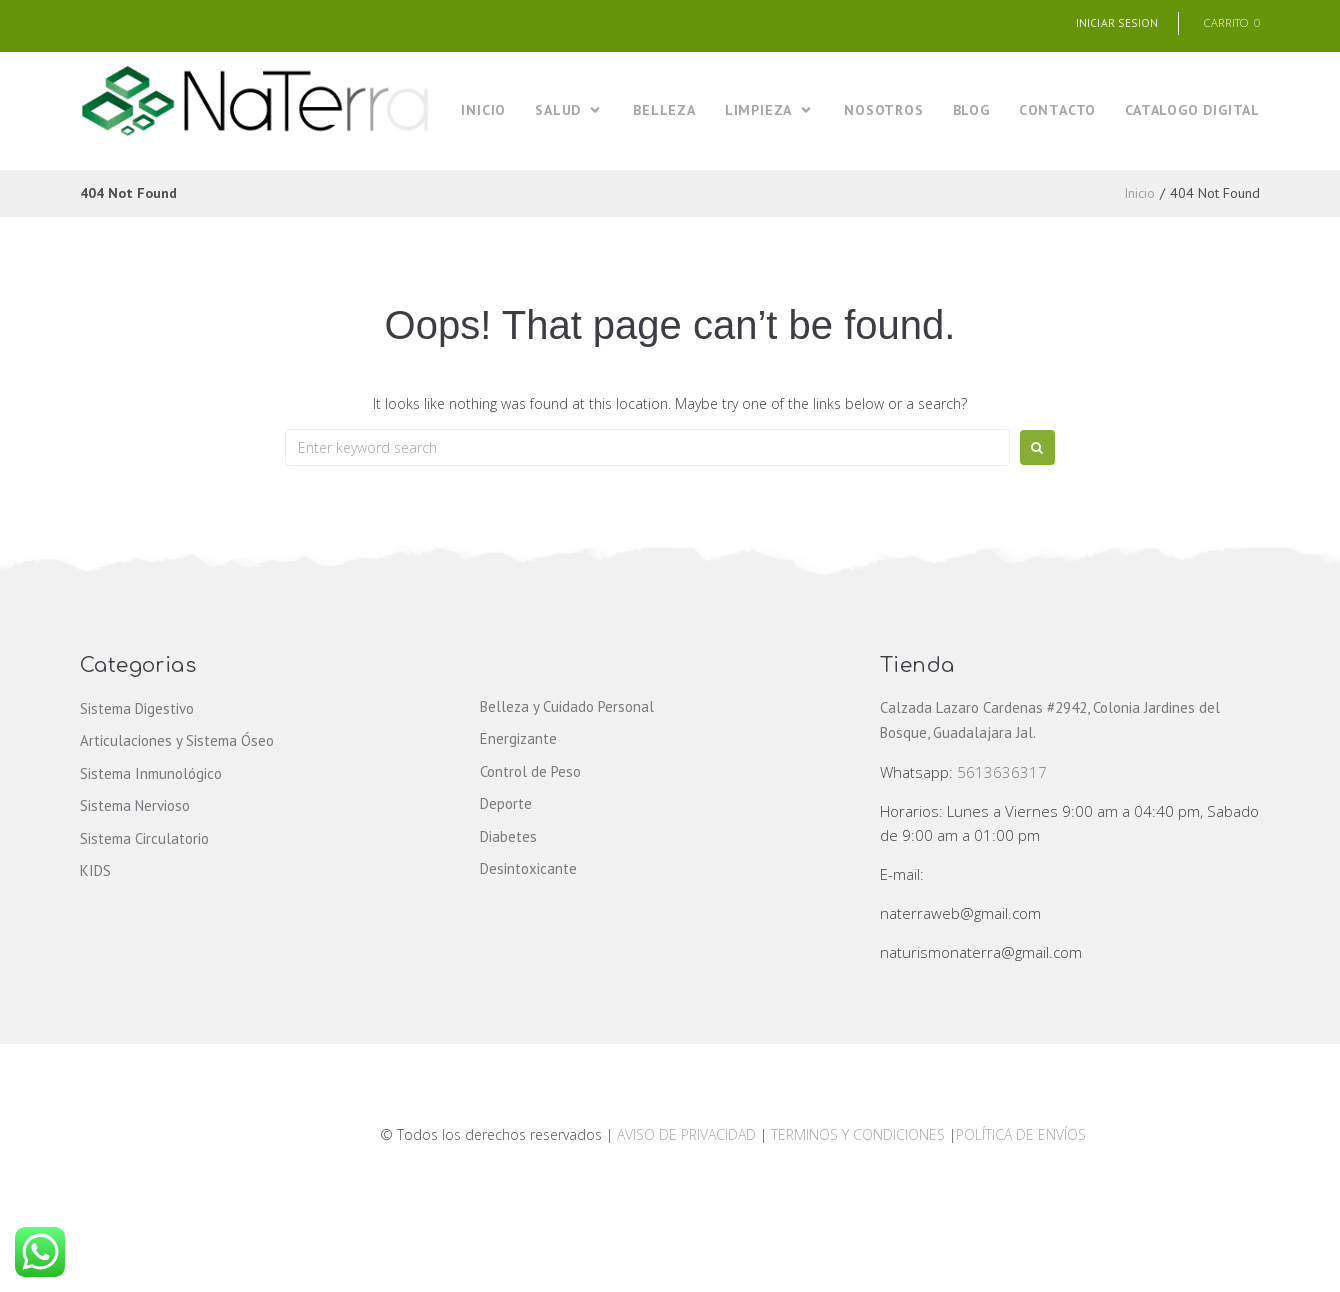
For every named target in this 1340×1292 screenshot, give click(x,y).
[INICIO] (483, 111)
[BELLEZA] (664, 111)
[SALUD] (569, 111)
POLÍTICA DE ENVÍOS (1021, 1135)
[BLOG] (971, 111)
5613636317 (1002, 773)
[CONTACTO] (1057, 111)
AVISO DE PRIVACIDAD (686, 1135)
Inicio (1139, 194)
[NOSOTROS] (883, 111)
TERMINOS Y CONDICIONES (860, 1135)
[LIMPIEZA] (770, 111)
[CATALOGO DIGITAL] (1192, 111)
